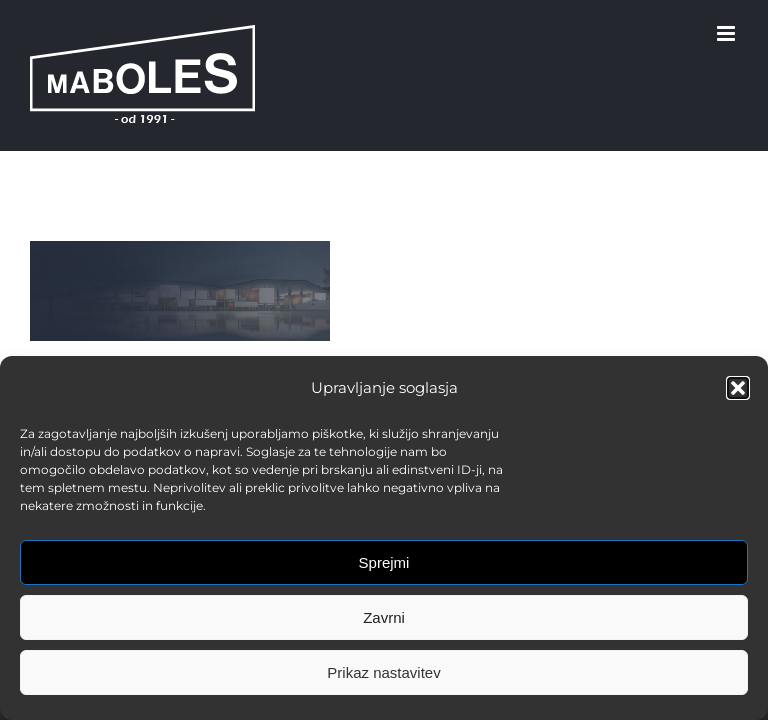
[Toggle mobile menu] (727, 33)
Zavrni (384, 617)
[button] (738, 388)
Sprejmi (384, 562)
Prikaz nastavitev (383, 672)
